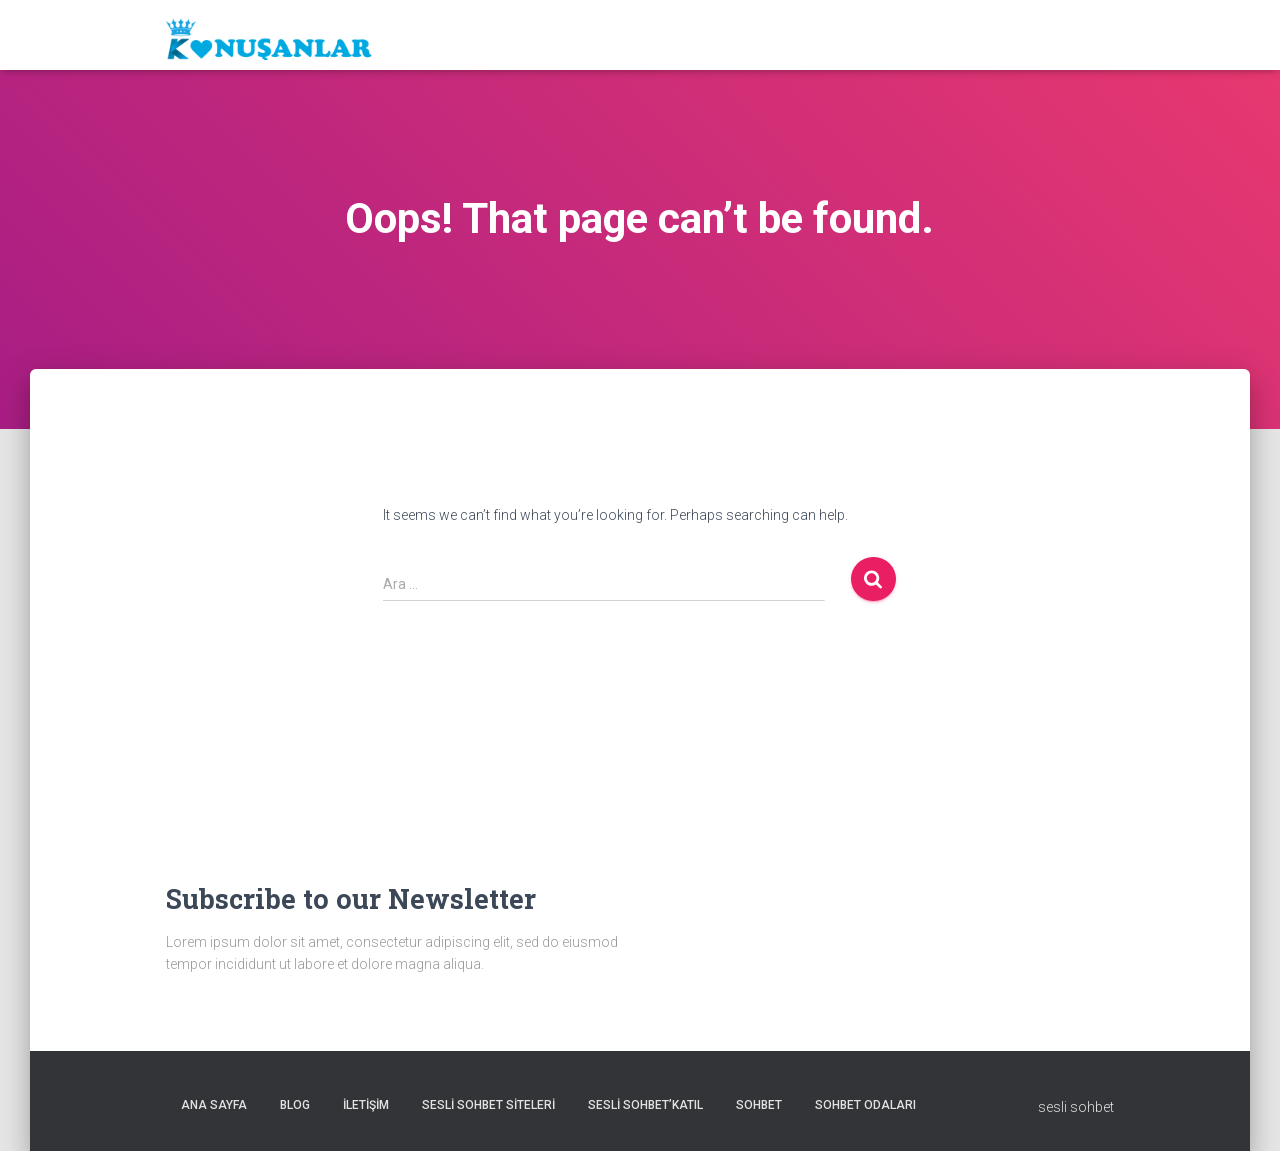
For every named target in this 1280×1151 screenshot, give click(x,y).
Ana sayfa (214, 1105)
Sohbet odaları (865, 1105)
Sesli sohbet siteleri (488, 1105)
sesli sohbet (1076, 1107)
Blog (295, 1105)
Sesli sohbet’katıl (645, 1105)
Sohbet (759, 1105)
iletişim (366, 1105)
